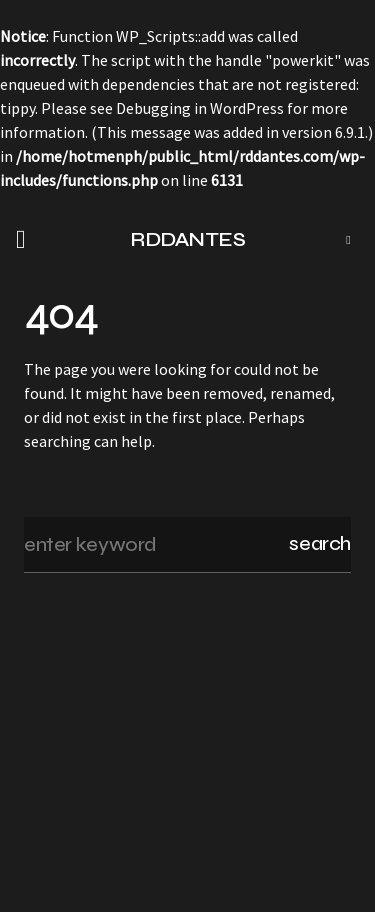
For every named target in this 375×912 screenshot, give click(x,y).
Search (320, 543)
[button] (27, 240)
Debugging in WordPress (200, 108)
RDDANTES (187, 239)
